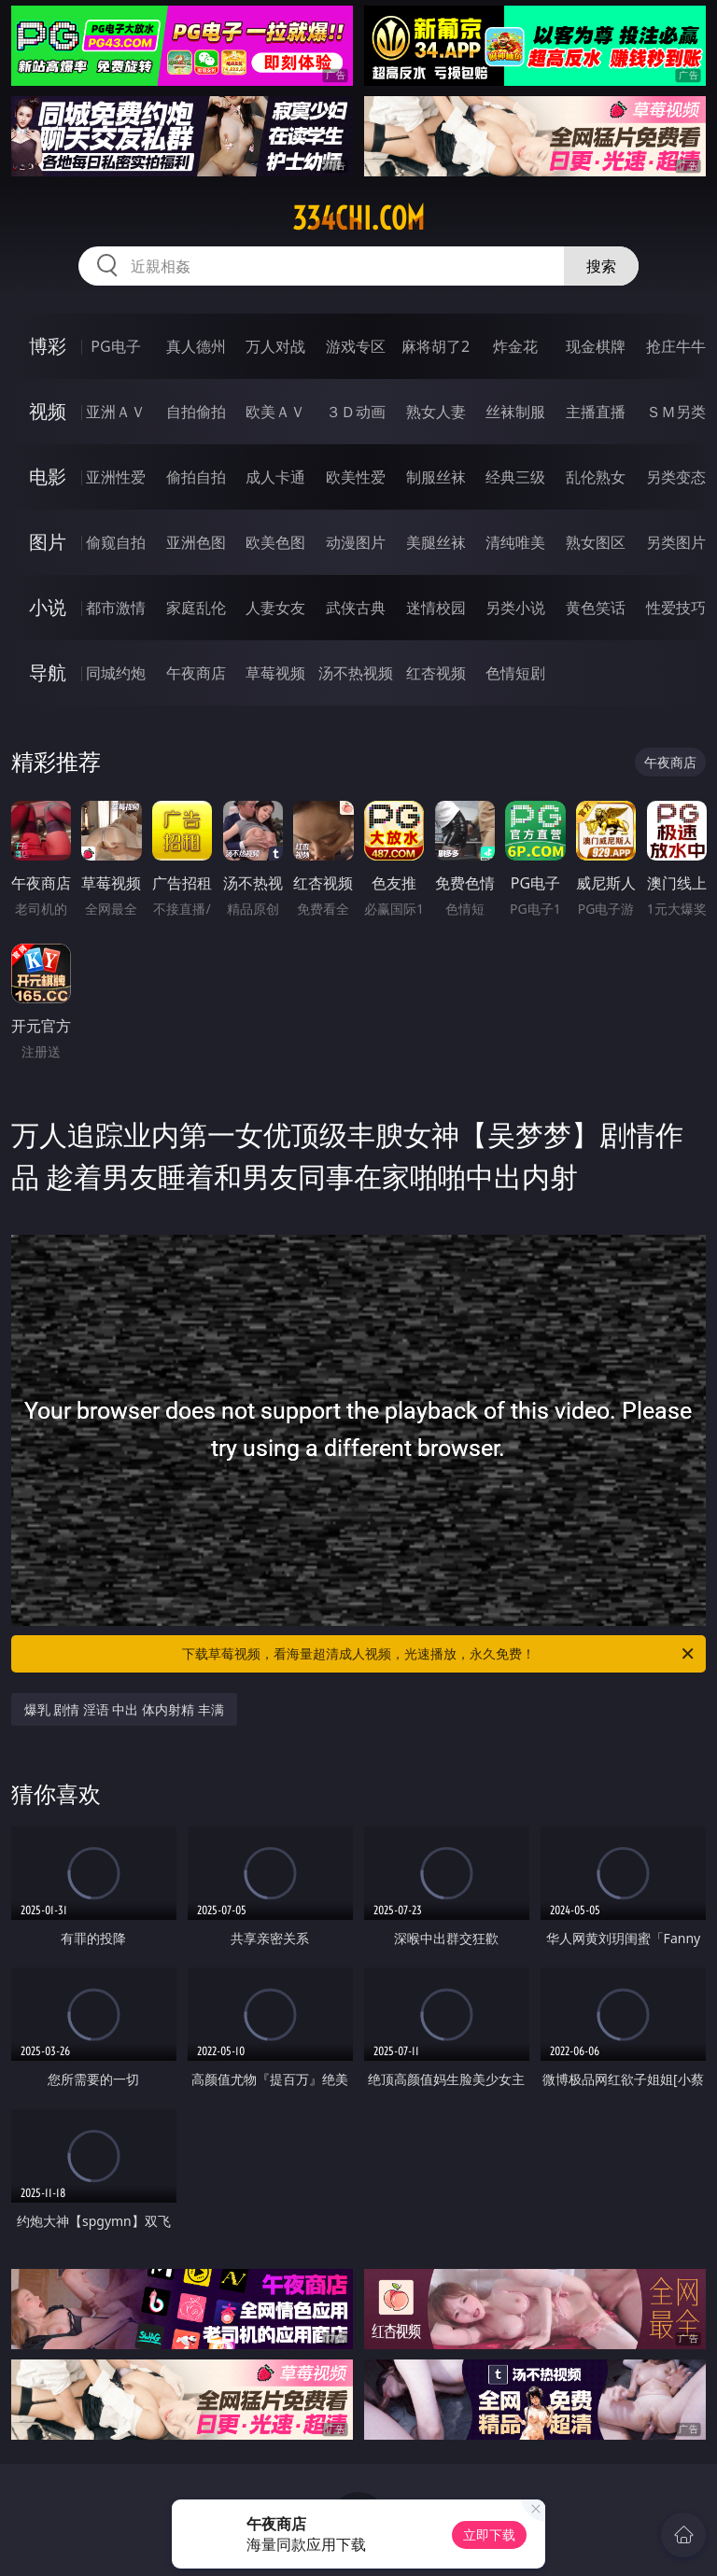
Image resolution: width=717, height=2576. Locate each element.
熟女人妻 (436, 411)
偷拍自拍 (196, 477)
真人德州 (196, 346)
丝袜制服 (515, 411)
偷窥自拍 (116, 542)
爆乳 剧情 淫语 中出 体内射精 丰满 (124, 1709)
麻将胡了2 (435, 346)
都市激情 (116, 607)
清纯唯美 (515, 542)
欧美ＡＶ (275, 411)
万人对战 (275, 346)
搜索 (601, 266)
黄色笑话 (596, 607)
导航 (47, 672)
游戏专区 (356, 346)
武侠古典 (356, 607)
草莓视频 (275, 673)
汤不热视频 (355, 673)
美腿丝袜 (436, 542)
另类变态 (676, 477)
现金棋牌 (596, 346)
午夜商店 (196, 673)
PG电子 (115, 346)
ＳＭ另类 (676, 411)
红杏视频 (436, 673)
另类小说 (515, 607)
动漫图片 (356, 542)
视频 (47, 411)
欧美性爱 (356, 477)
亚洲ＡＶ (116, 411)
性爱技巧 (676, 607)
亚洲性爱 (116, 477)
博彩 (47, 345)
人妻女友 (275, 607)
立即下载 (489, 2534)
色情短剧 (515, 673)
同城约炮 (116, 673)
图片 (47, 541)
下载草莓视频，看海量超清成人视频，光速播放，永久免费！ (439, 1654)
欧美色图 (275, 542)
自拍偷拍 (196, 411)
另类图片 (676, 542)
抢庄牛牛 (676, 346)
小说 (47, 607)
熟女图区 (596, 542)
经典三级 (515, 477)
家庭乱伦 (196, 607)
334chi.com (358, 218)
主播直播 (596, 411)
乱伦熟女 (596, 477)
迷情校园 (436, 607)
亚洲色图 (196, 542)
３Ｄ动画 (356, 411)
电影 (47, 476)
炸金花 (515, 346)
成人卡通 (275, 477)
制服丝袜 (436, 477)
